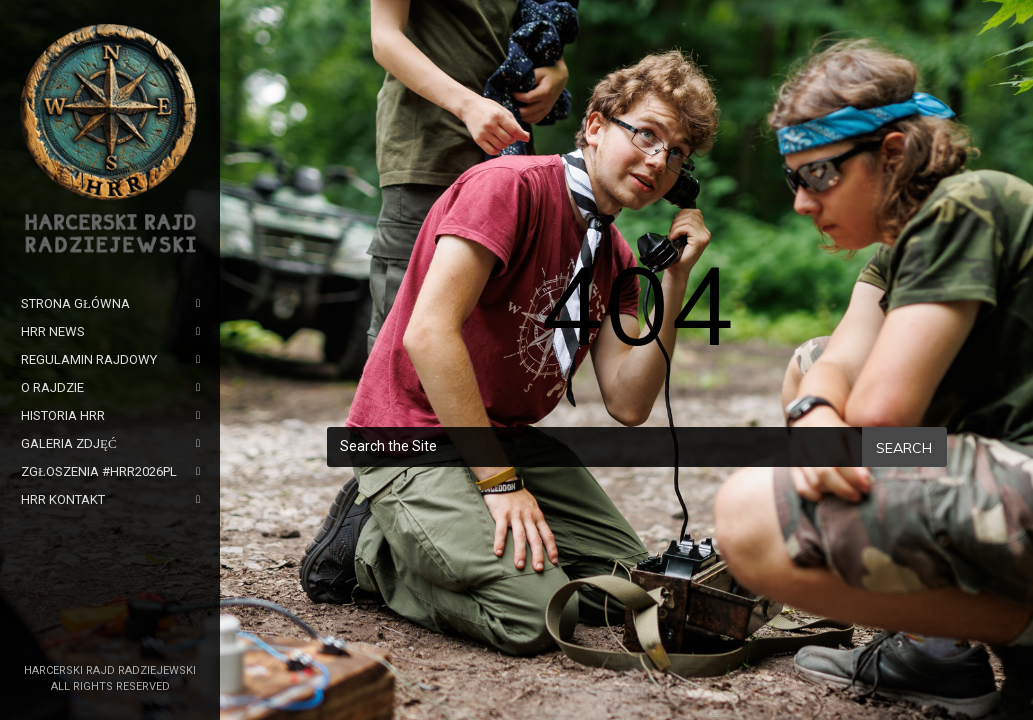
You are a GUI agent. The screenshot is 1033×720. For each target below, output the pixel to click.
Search (904, 448)
